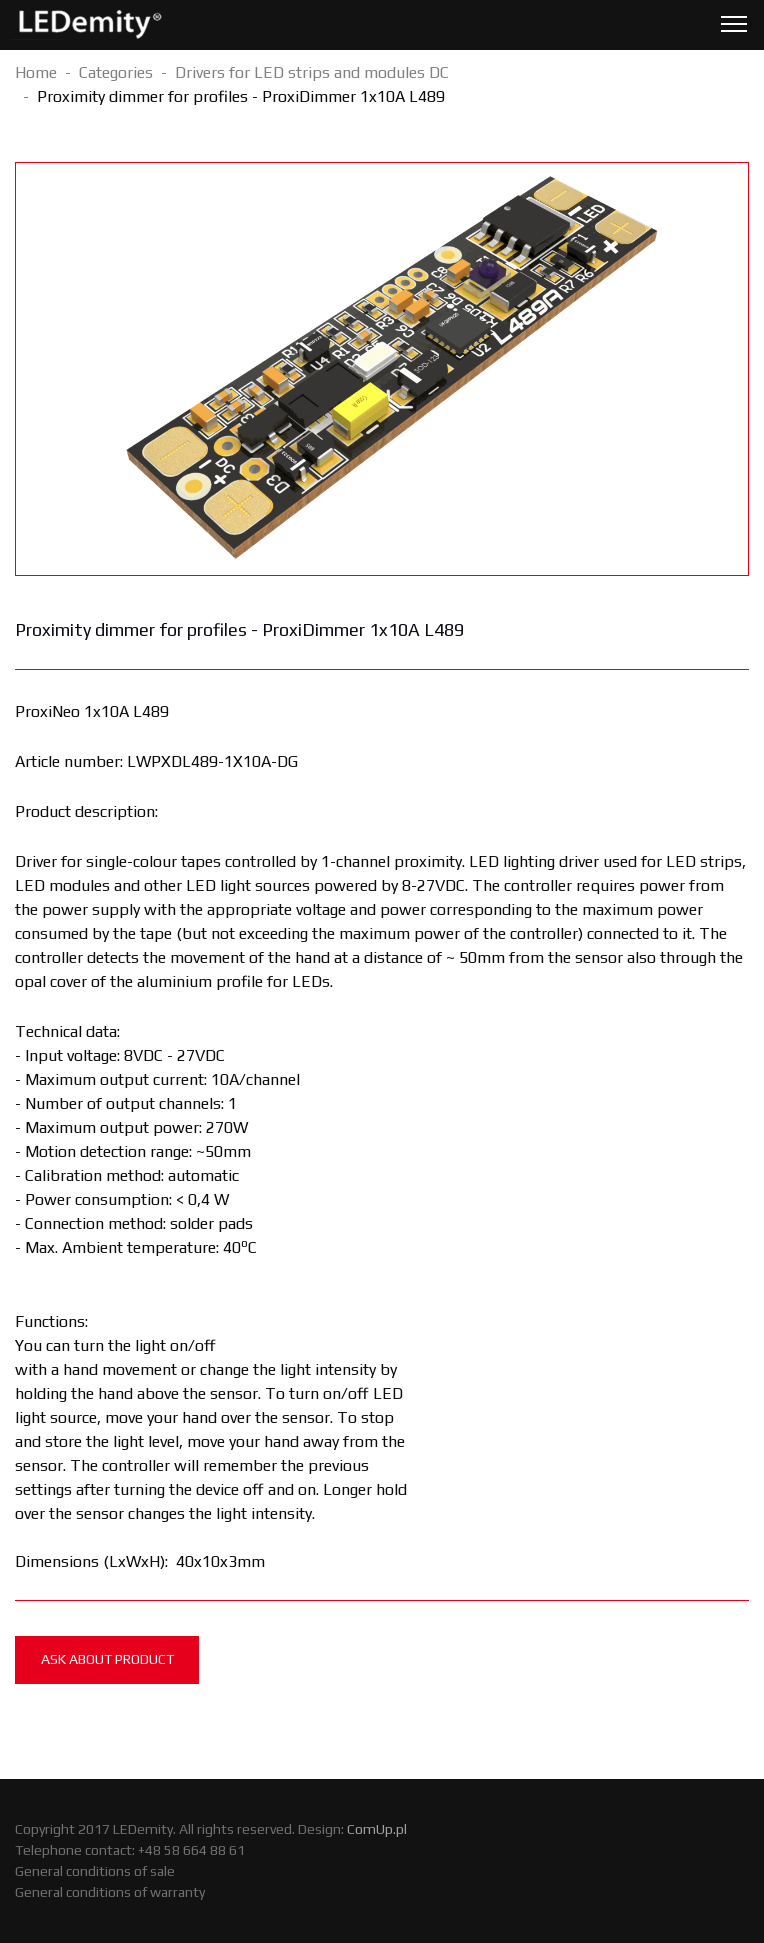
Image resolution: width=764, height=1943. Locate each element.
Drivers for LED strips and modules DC (312, 72)
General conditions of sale (95, 1871)
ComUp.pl (377, 1829)
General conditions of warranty (110, 1892)
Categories (116, 72)
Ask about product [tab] (107, 1659)
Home (36, 72)
